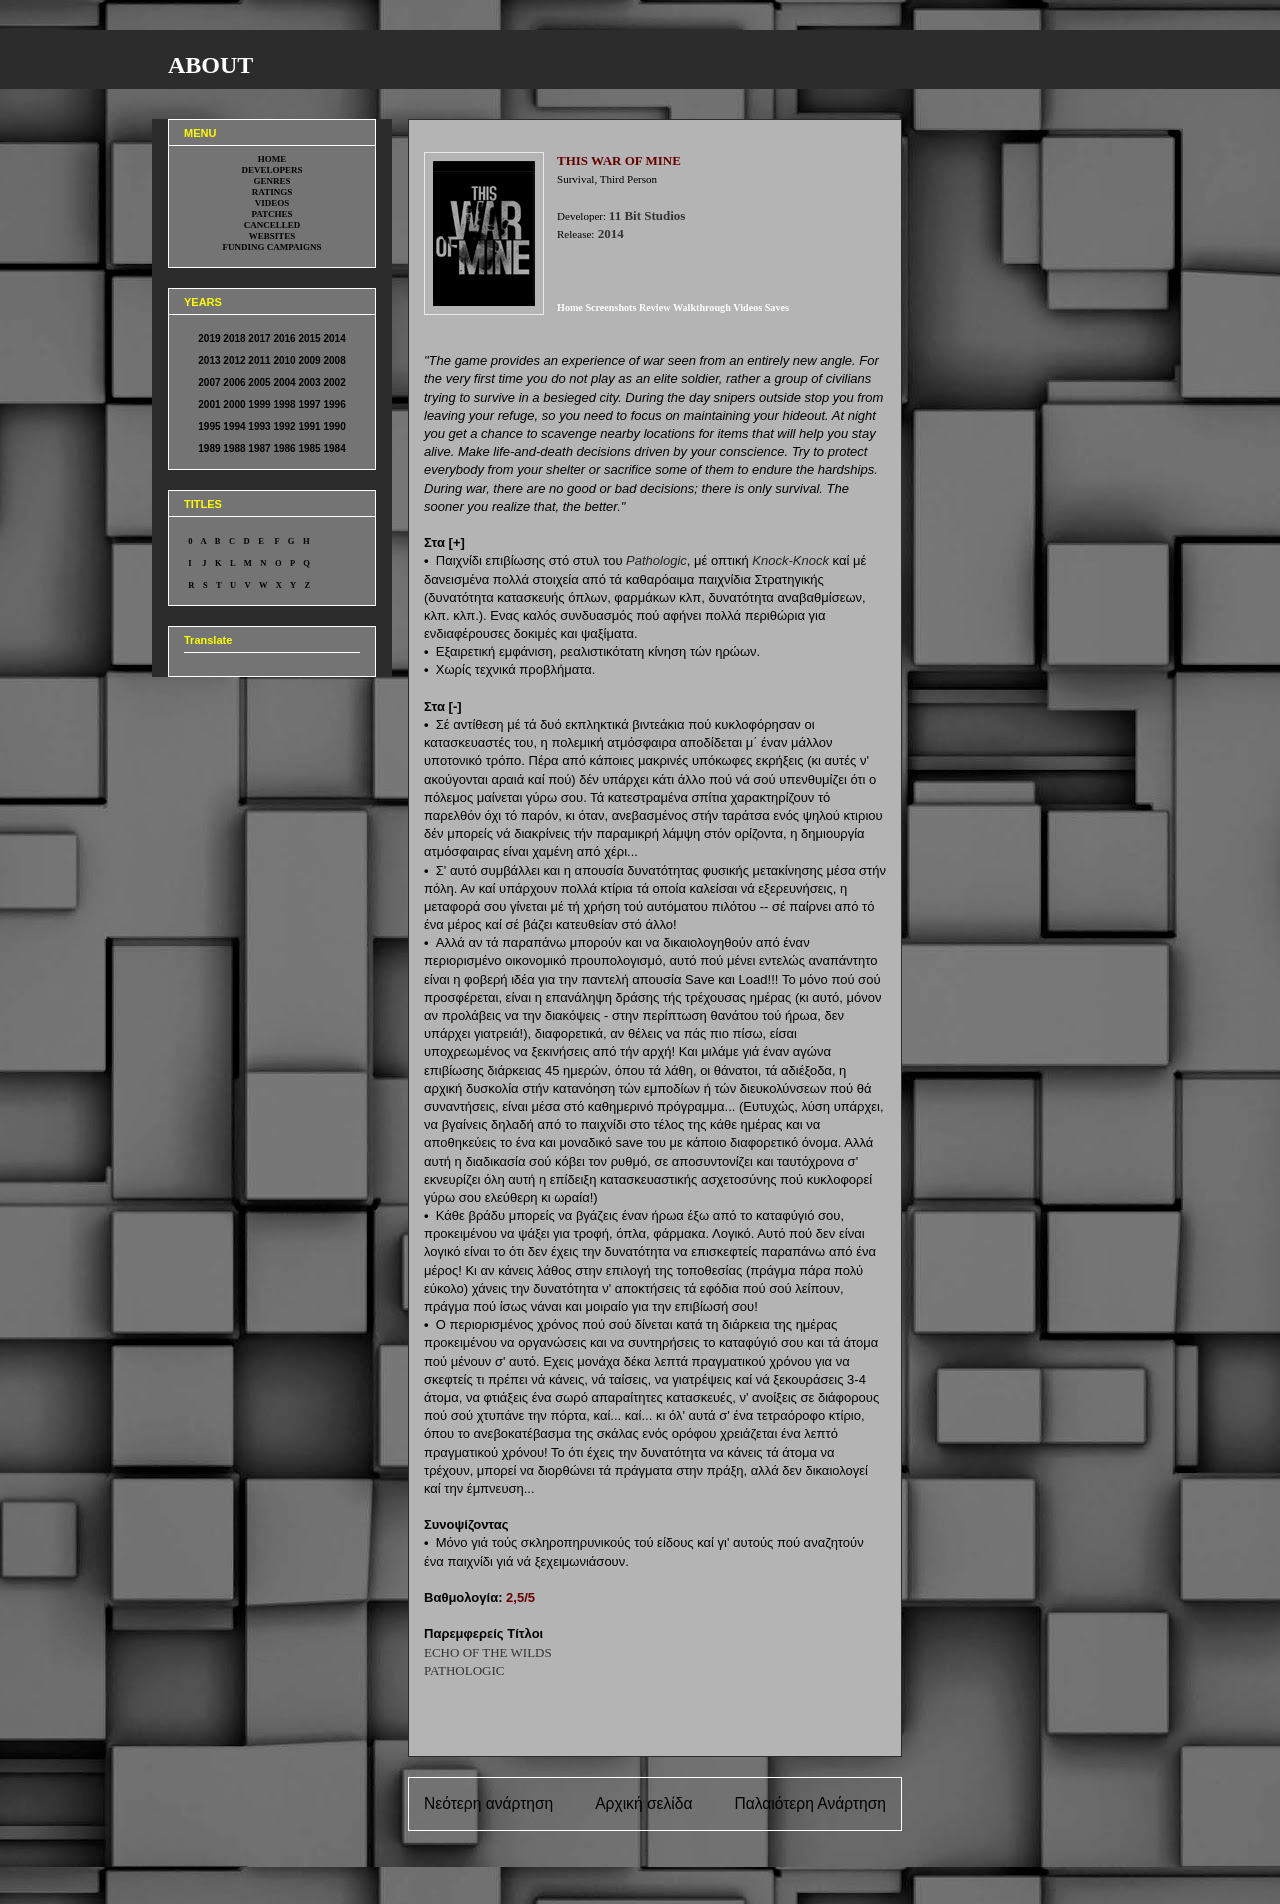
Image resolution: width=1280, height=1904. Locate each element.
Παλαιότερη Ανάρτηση (810, 1803)
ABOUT (210, 65)
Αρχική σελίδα (643, 1803)
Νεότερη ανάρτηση (488, 1803)
